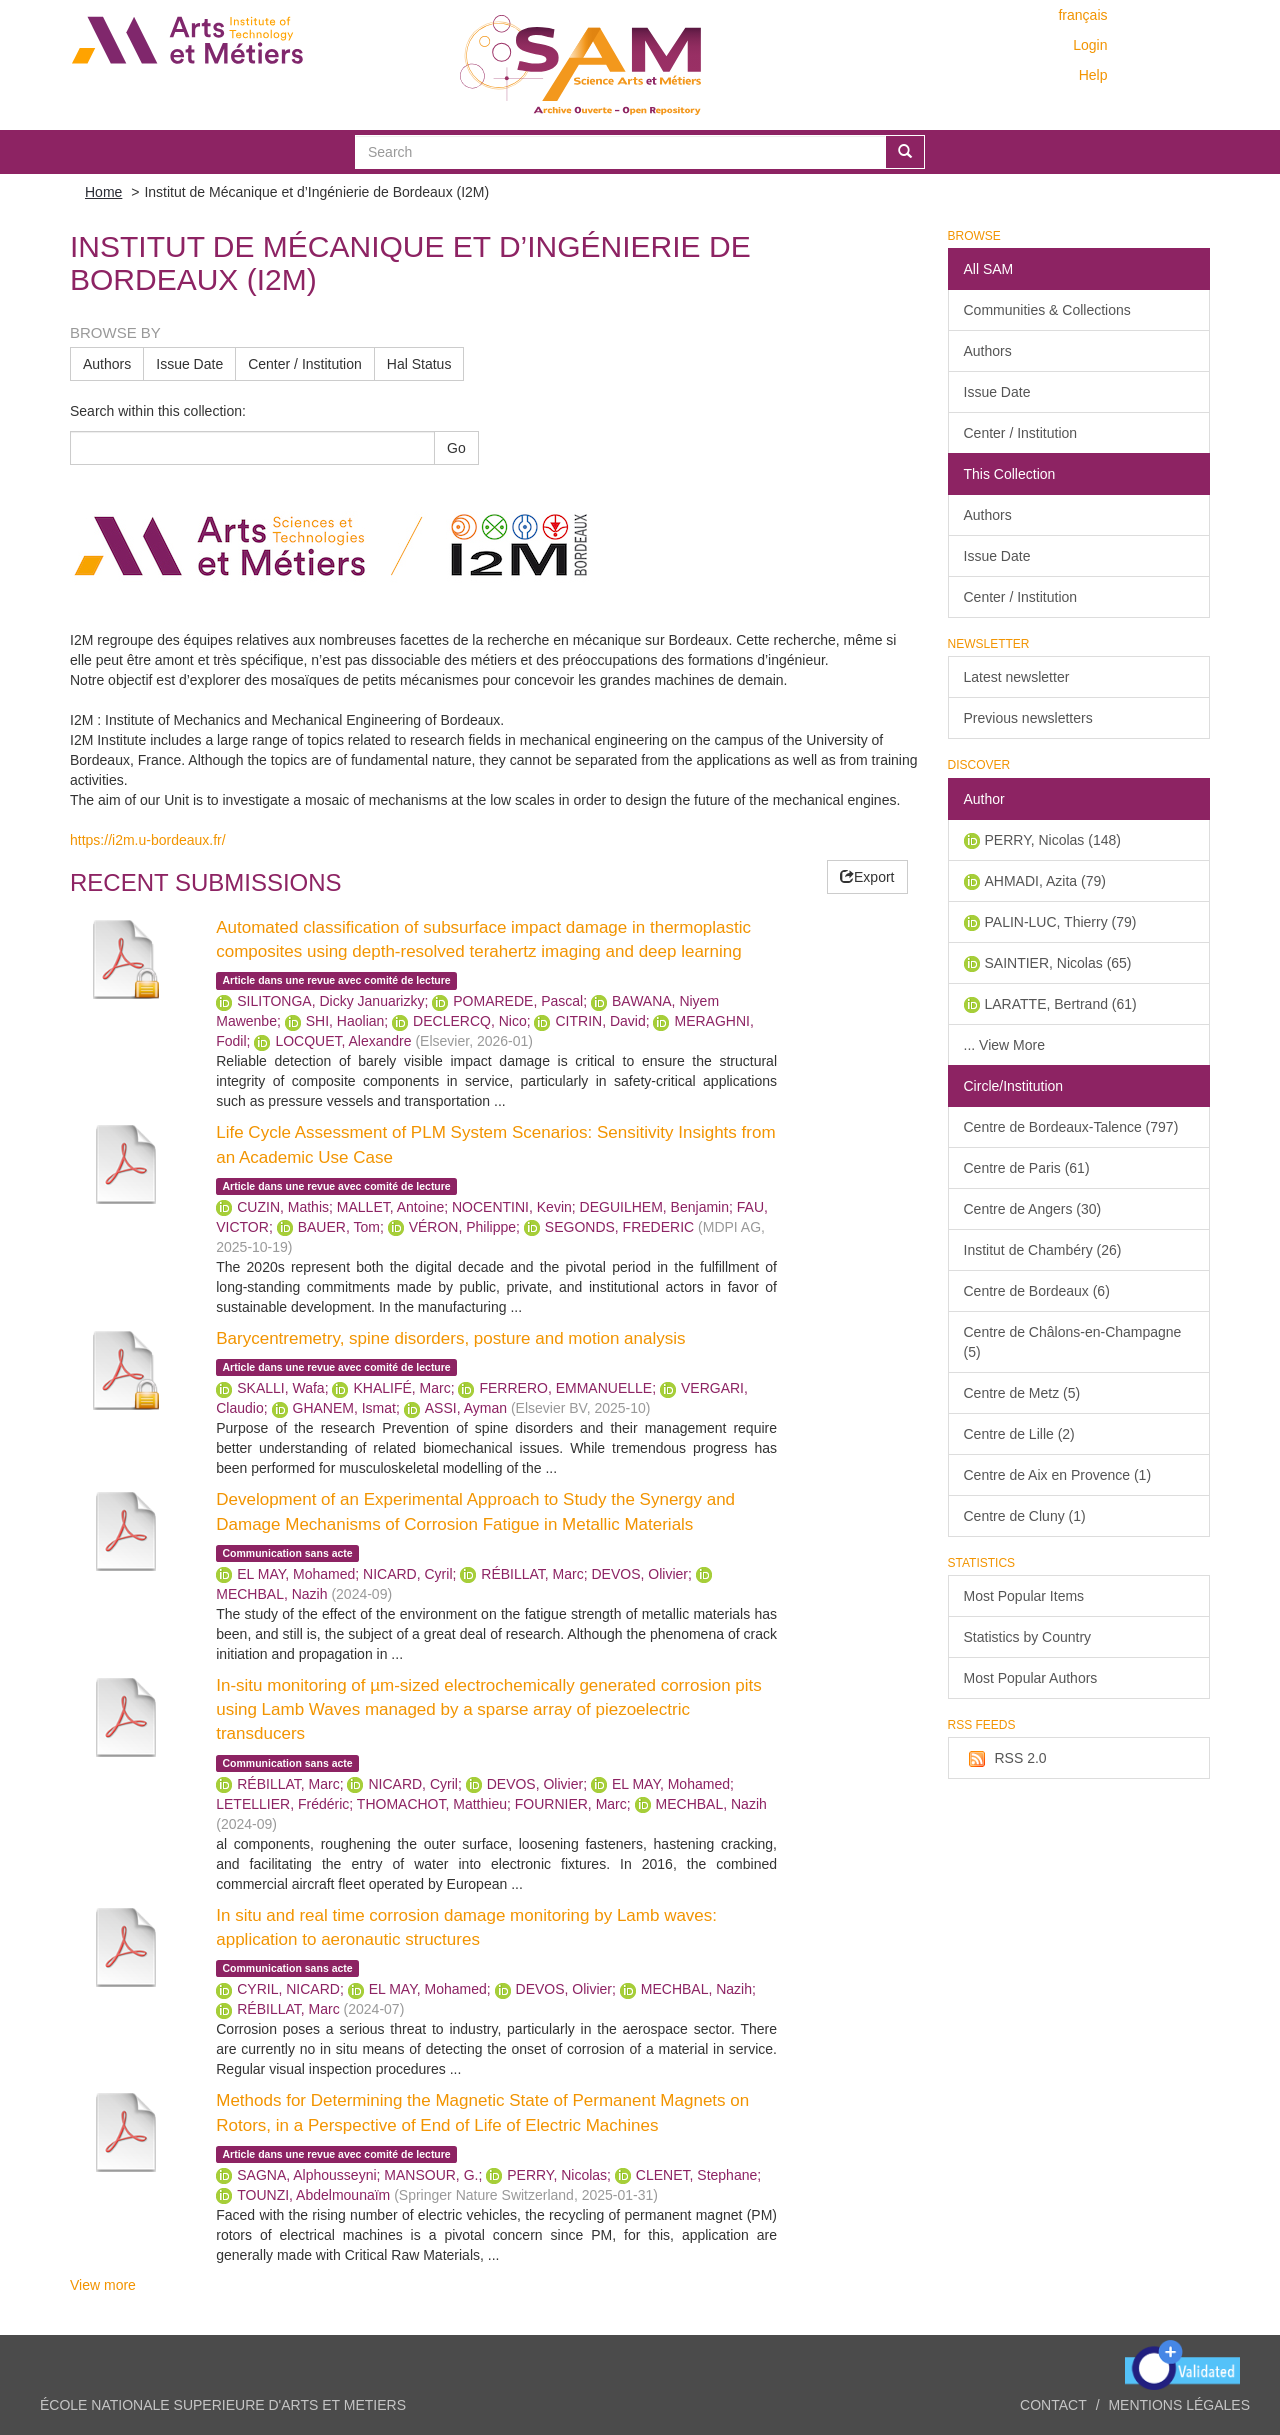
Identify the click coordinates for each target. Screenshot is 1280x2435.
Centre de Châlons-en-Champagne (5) (1073, 1342)
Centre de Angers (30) (1033, 1209)
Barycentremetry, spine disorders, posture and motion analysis (450, 1338)
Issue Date (189, 364)
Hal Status (419, 364)
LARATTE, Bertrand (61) (1061, 1004)
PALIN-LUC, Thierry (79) (1061, 922)
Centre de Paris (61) (1027, 1168)
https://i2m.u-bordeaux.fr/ (148, 840)
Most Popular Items (1024, 1596)
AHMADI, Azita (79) (1045, 881)
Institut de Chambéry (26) (1043, 1250)
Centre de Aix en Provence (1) (1058, 1475)
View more (103, 2285)
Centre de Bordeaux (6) (1037, 1291)
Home (103, 192)
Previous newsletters (1028, 718)
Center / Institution (305, 364)
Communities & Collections (1047, 310)
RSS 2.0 (1005, 1759)
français (1082, 15)
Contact (1053, 2405)
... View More (1004, 1045)
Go (456, 448)
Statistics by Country (1028, 1637)
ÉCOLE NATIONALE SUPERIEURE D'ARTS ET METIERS (223, 2405)
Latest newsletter (1017, 677)
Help (1093, 75)
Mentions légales (1179, 2405)
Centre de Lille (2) (1019, 1434)
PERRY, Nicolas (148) (1053, 840)
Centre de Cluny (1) (1025, 1516)
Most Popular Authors (1031, 1678)
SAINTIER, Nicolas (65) (1058, 963)
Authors (107, 364)
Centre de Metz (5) (1022, 1393)
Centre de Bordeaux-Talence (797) (1071, 1127)
